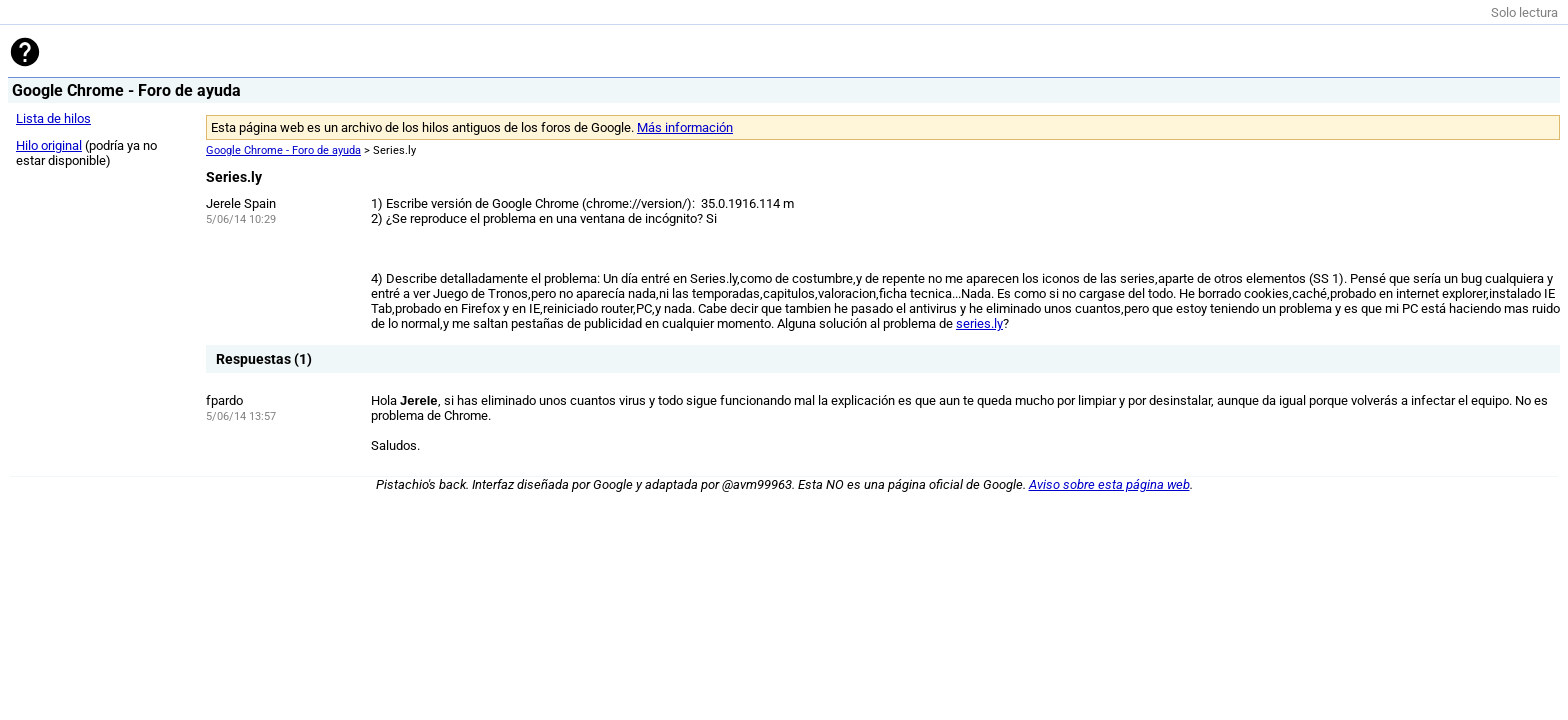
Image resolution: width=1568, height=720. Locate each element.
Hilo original (49, 145)
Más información (685, 127)
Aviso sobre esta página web (1109, 484)
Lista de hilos (53, 118)
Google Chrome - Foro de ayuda (283, 150)
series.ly (979, 323)
